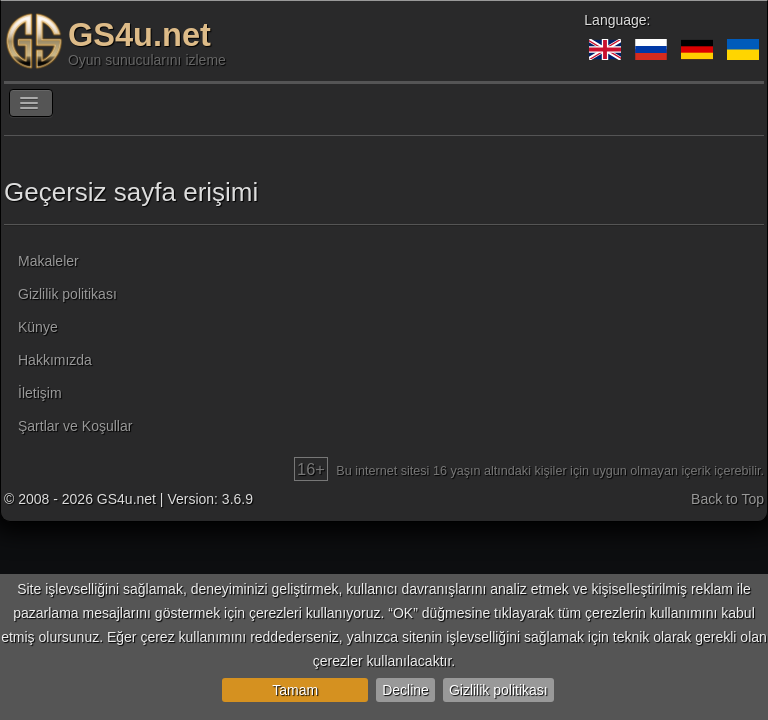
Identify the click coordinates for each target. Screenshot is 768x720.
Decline (405, 690)
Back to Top (727, 499)
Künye (38, 327)
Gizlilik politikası (498, 690)
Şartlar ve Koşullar (75, 426)
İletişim (40, 393)
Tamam (295, 690)
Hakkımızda (55, 360)
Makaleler (48, 261)
